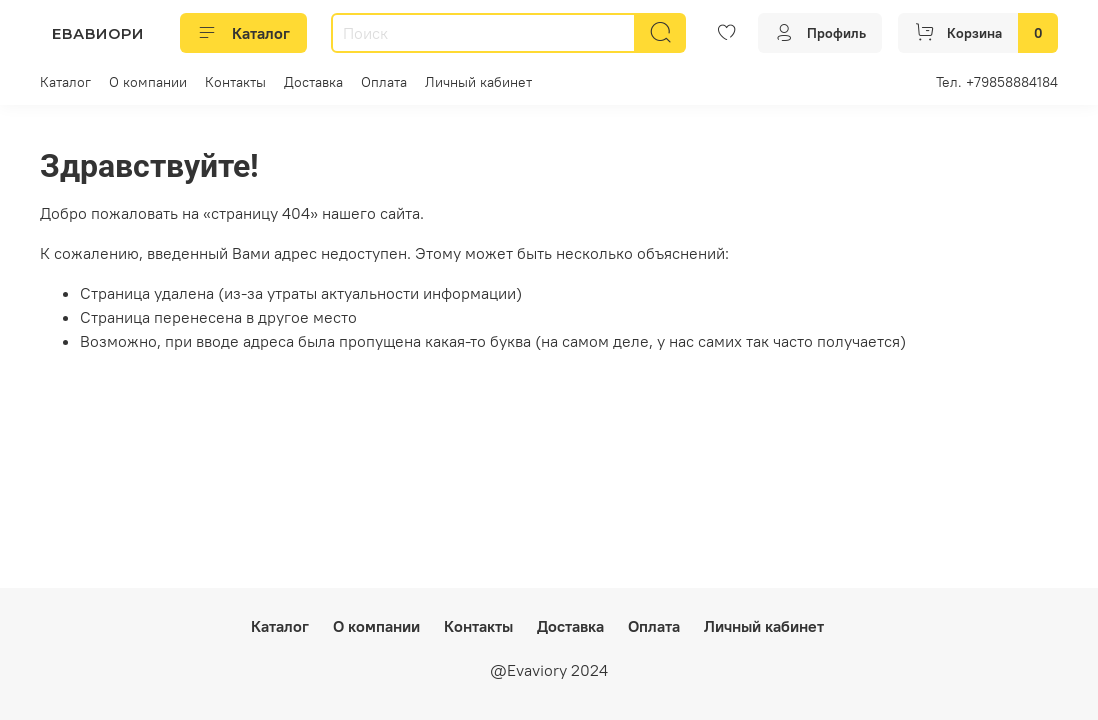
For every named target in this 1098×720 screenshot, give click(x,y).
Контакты (235, 82)
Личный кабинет (478, 82)
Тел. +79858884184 (997, 82)
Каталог (243, 33)
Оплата (384, 82)
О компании (148, 82)
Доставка (313, 82)
